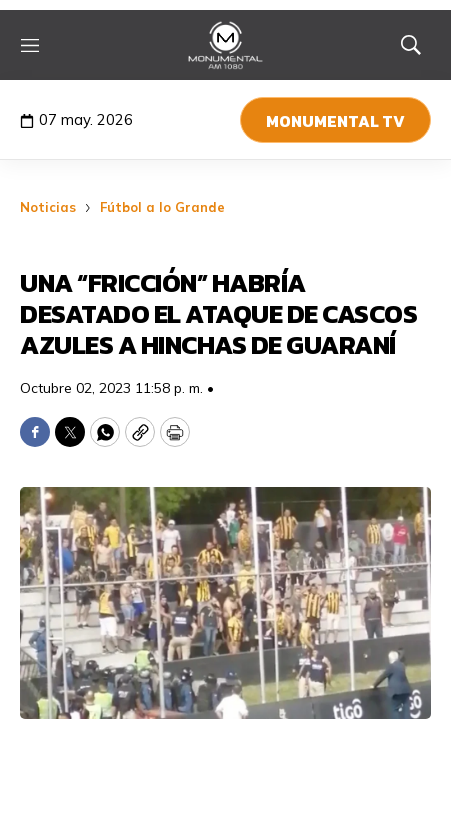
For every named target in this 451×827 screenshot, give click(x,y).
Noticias (48, 207)
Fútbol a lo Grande (162, 207)
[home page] (225, 45)
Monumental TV (335, 121)
